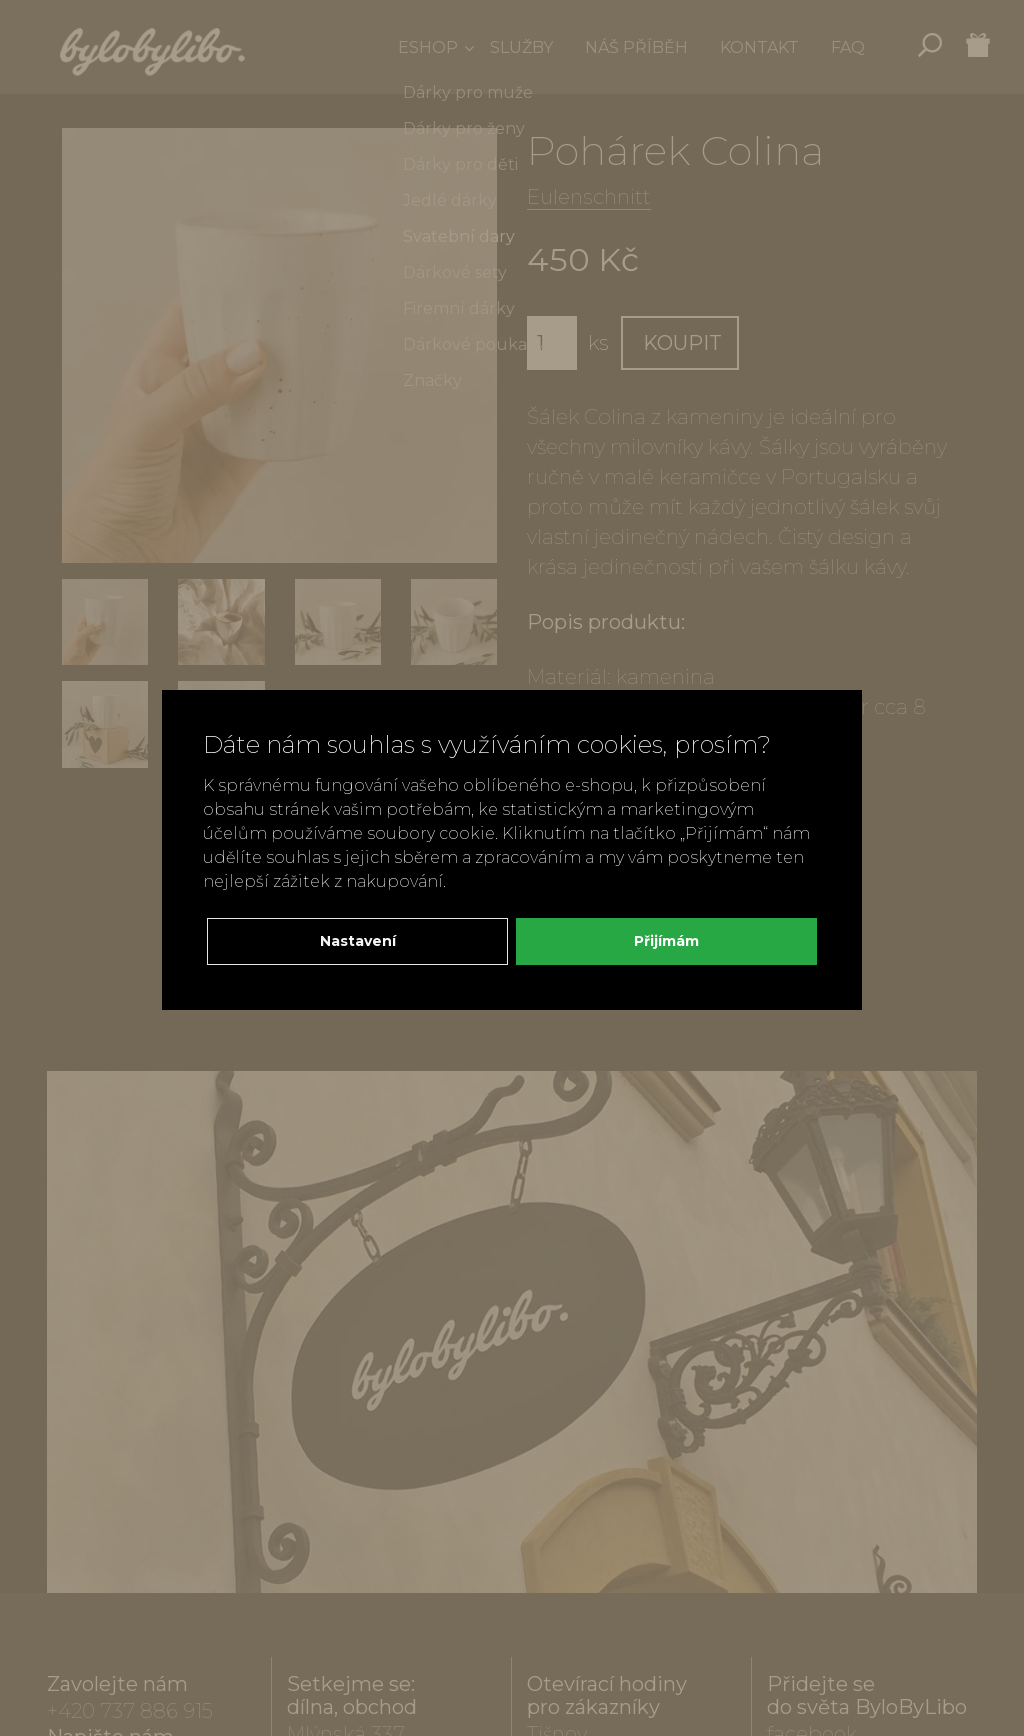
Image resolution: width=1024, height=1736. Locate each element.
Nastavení (358, 941)
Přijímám (666, 941)
